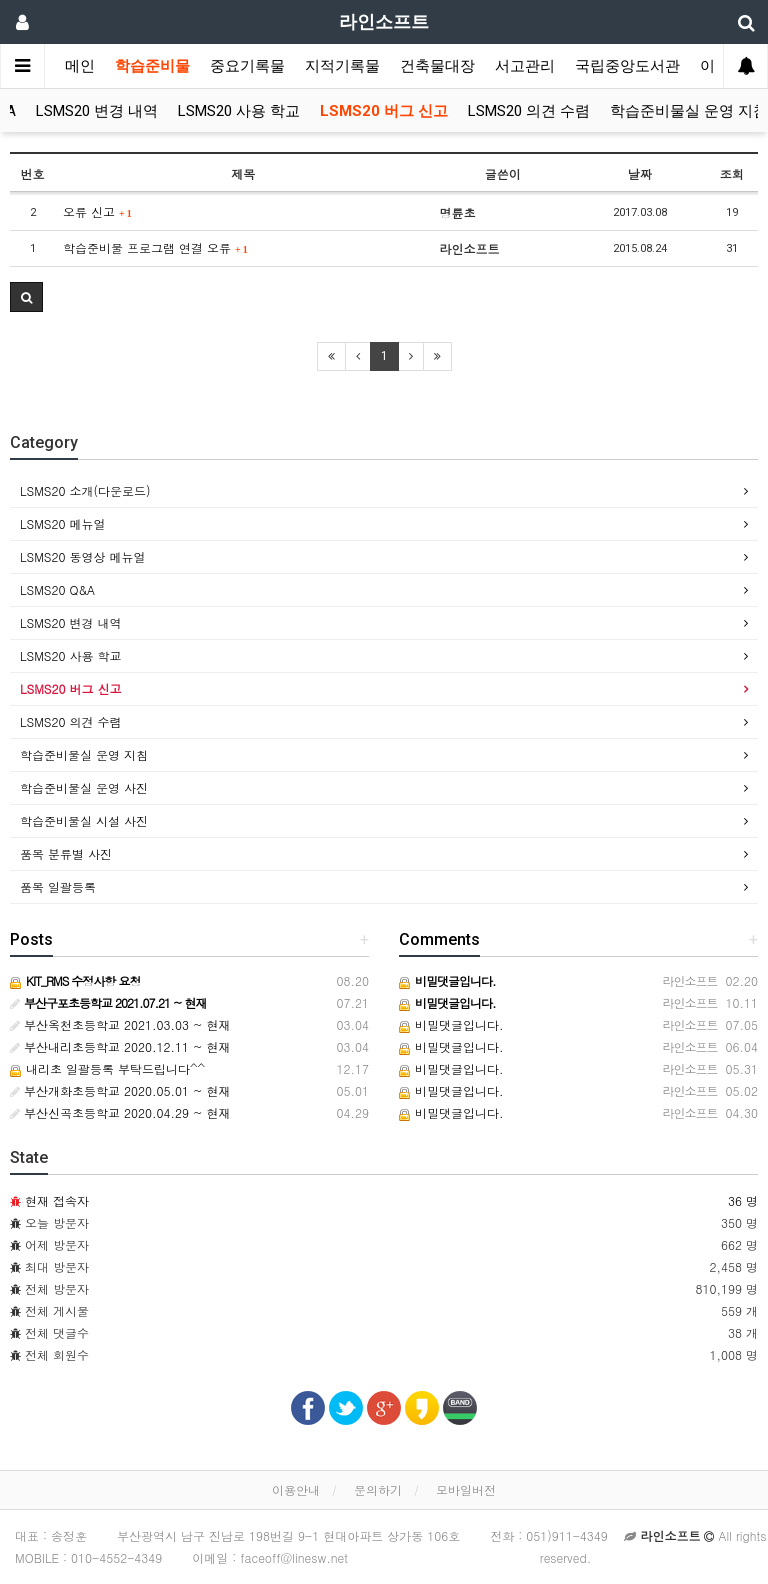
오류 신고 (97, 211)
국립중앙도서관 (627, 66)
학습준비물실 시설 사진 (84, 820)
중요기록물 (247, 66)
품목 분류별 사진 (66, 853)
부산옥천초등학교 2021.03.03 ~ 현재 (120, 1024)
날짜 (640, 173)
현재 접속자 (57, 1200)
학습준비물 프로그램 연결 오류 (155, 247)
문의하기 (378, 1489)
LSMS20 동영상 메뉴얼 (83, 556)
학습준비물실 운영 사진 (84, 787)
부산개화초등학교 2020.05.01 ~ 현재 (120, 1090)
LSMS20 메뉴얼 (63, 523)
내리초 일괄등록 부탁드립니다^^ (107, 1068)
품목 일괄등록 (58, 886)
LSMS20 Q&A (57, 589)
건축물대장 (437, 66)
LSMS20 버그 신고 (384, 111)
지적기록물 (342, 66)
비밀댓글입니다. (451, 1024)
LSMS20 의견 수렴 (529, 111)
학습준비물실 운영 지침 (689, 111)
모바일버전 (466, 1489)
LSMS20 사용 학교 (239, 111)
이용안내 (296, 1489)
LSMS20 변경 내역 (97, 111)
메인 (80, 66)
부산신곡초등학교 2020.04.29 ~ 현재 (120, 1112)
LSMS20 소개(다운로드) (85, 490)
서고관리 (525, 66)
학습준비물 (152, 66)
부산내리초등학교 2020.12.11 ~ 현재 (120, 1046)
